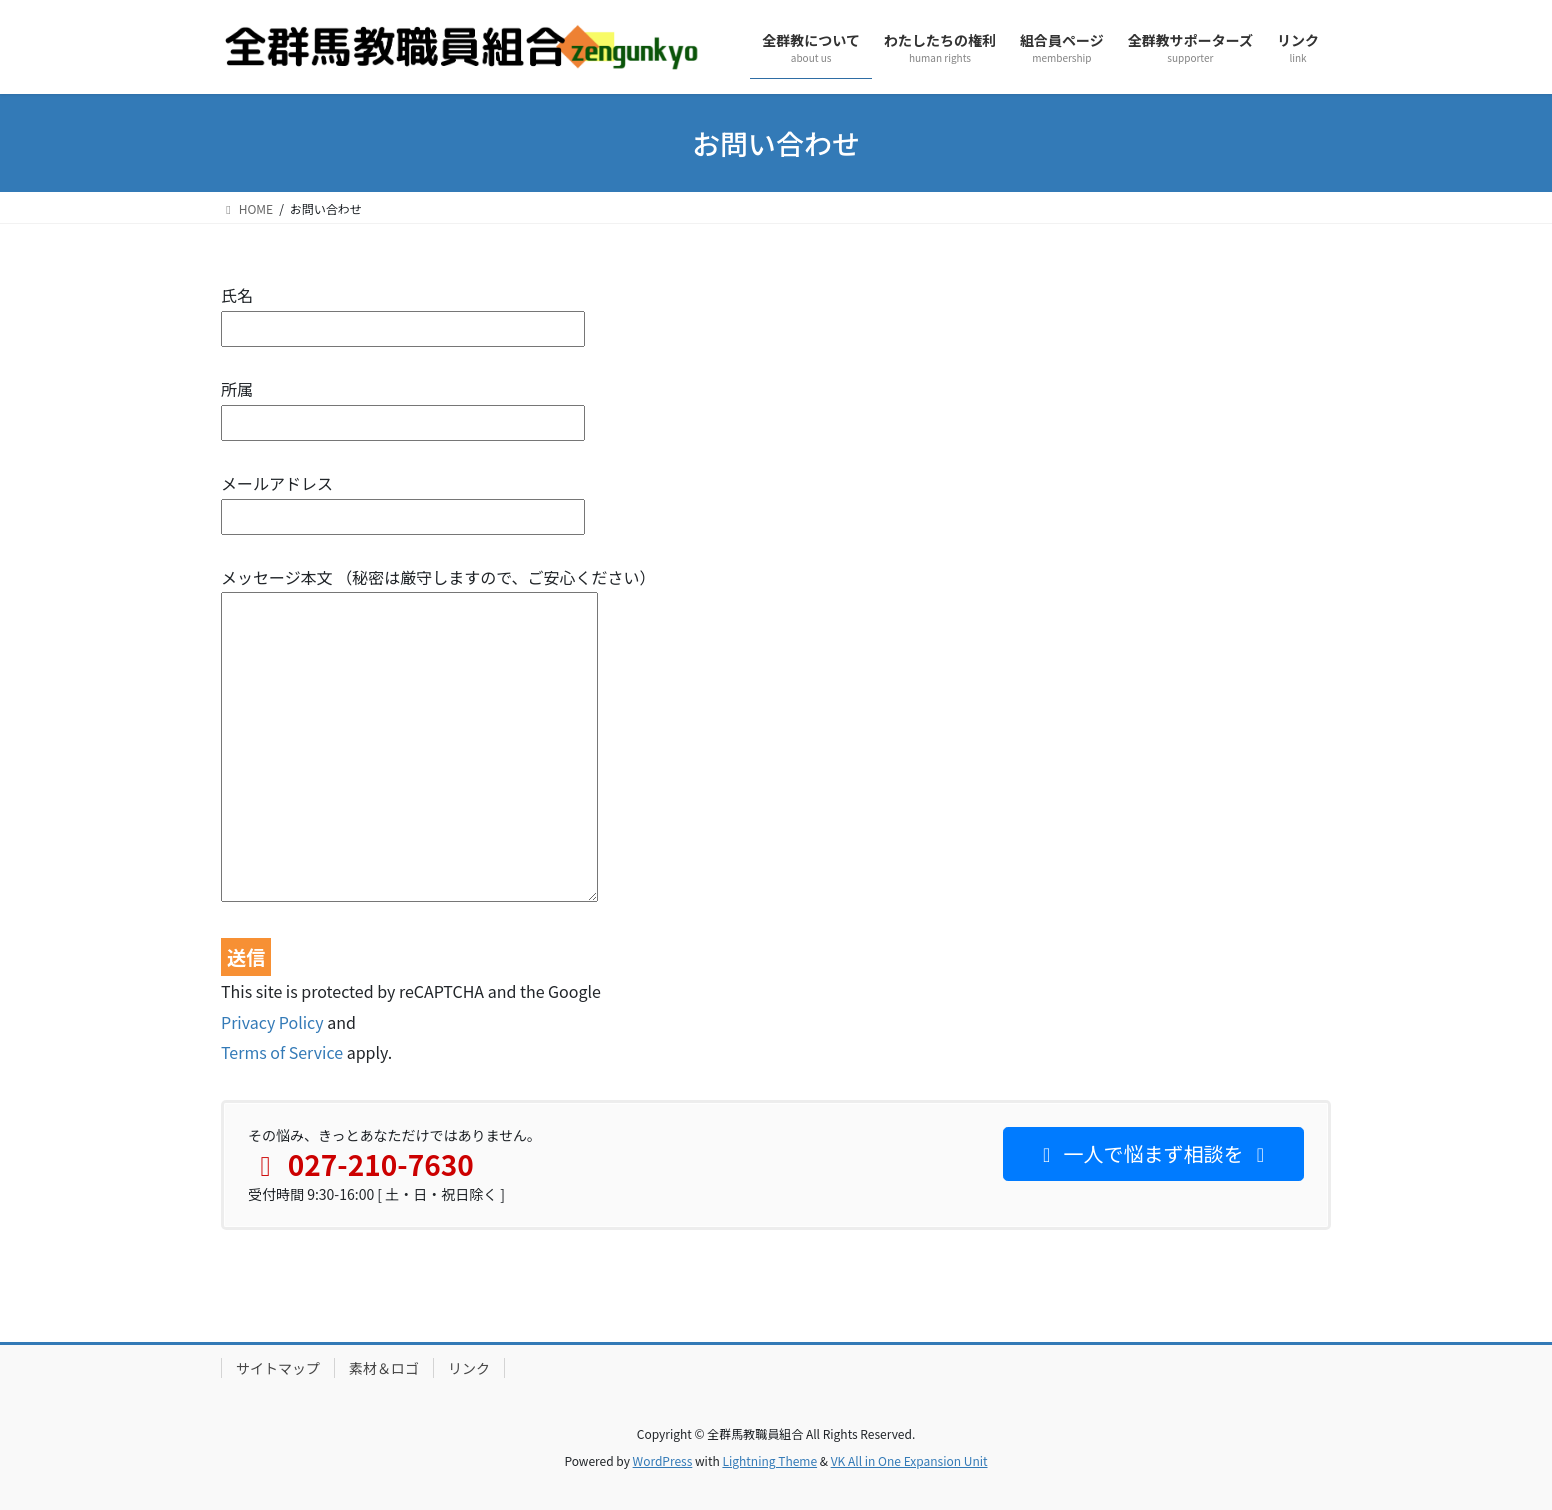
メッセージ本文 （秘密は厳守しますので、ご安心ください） (438, 736)
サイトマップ (278, 1368)
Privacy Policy (272, 1022)
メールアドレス (403, 499)
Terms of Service (282, 1052)
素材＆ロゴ (384, 1368)
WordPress (663, 1460)
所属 (403, 405)
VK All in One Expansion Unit (909, 1460)
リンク (469, 1368)
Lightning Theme (769, 1460)
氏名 (403, 311)
